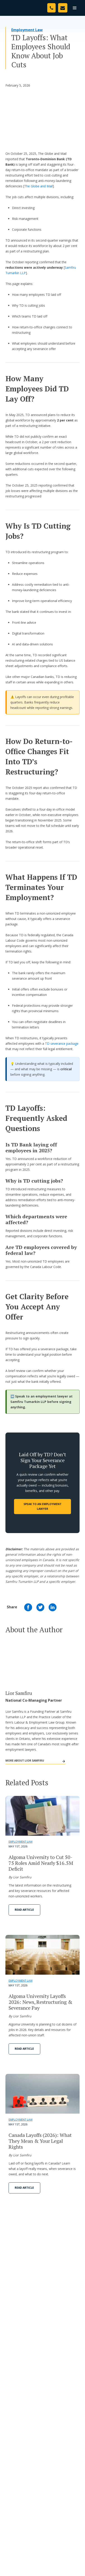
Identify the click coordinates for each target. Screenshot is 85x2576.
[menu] (75, 8)
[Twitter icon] (40, 1607)
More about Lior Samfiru (24, 1760)
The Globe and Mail (38, 186)
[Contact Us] (62, 7)
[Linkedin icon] (53, 1607)
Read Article (24, 1910)
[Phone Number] (51, 7)
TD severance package (61, 1043)
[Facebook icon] (28, 1607)
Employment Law (27, 29)
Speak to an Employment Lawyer (42, 1506)
